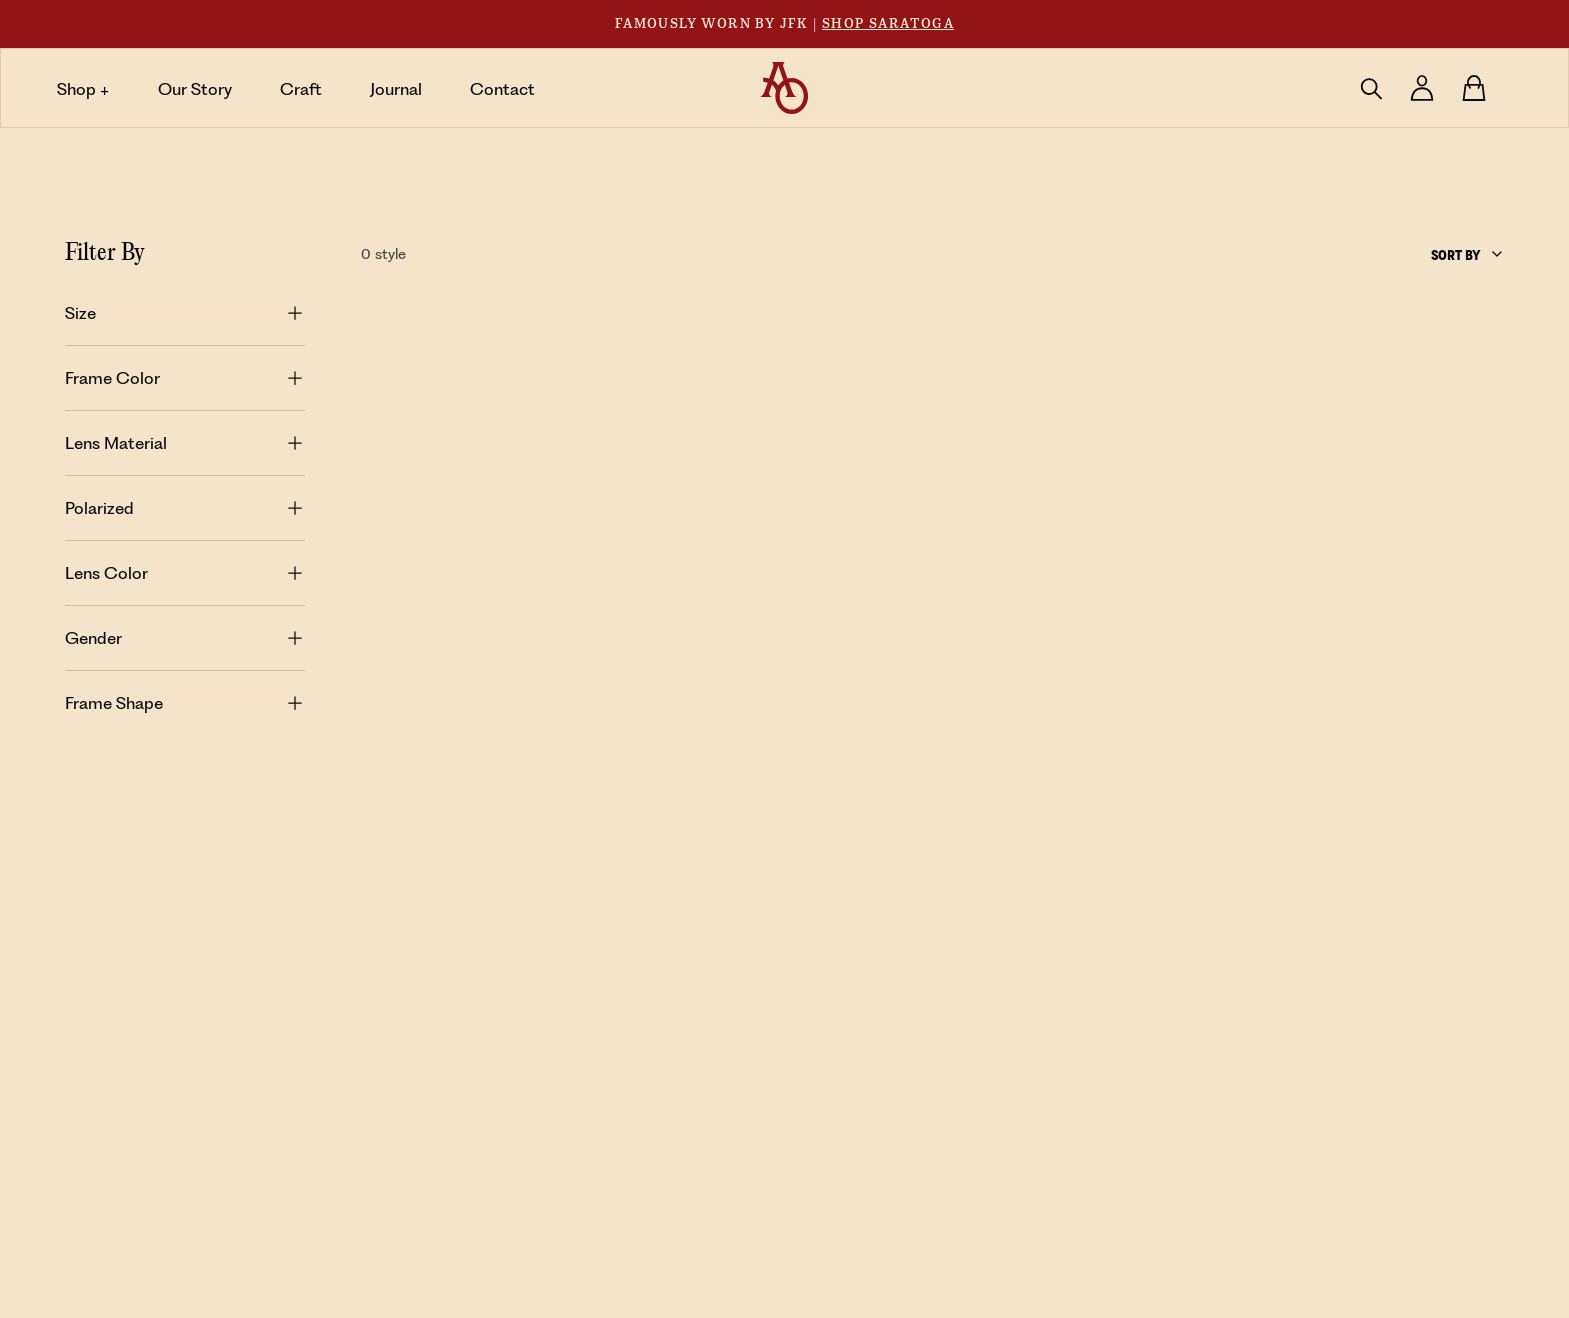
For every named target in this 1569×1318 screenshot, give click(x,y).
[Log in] (1422, 88)
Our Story (195, 89)
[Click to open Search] (1370, 88)
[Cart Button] (1474, 88)
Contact (502, 89)
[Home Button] (784, 88)
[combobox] (1468, 254)
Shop (83, 89)
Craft (301, 89)
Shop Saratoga (888, 23)
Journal (396, 89)
